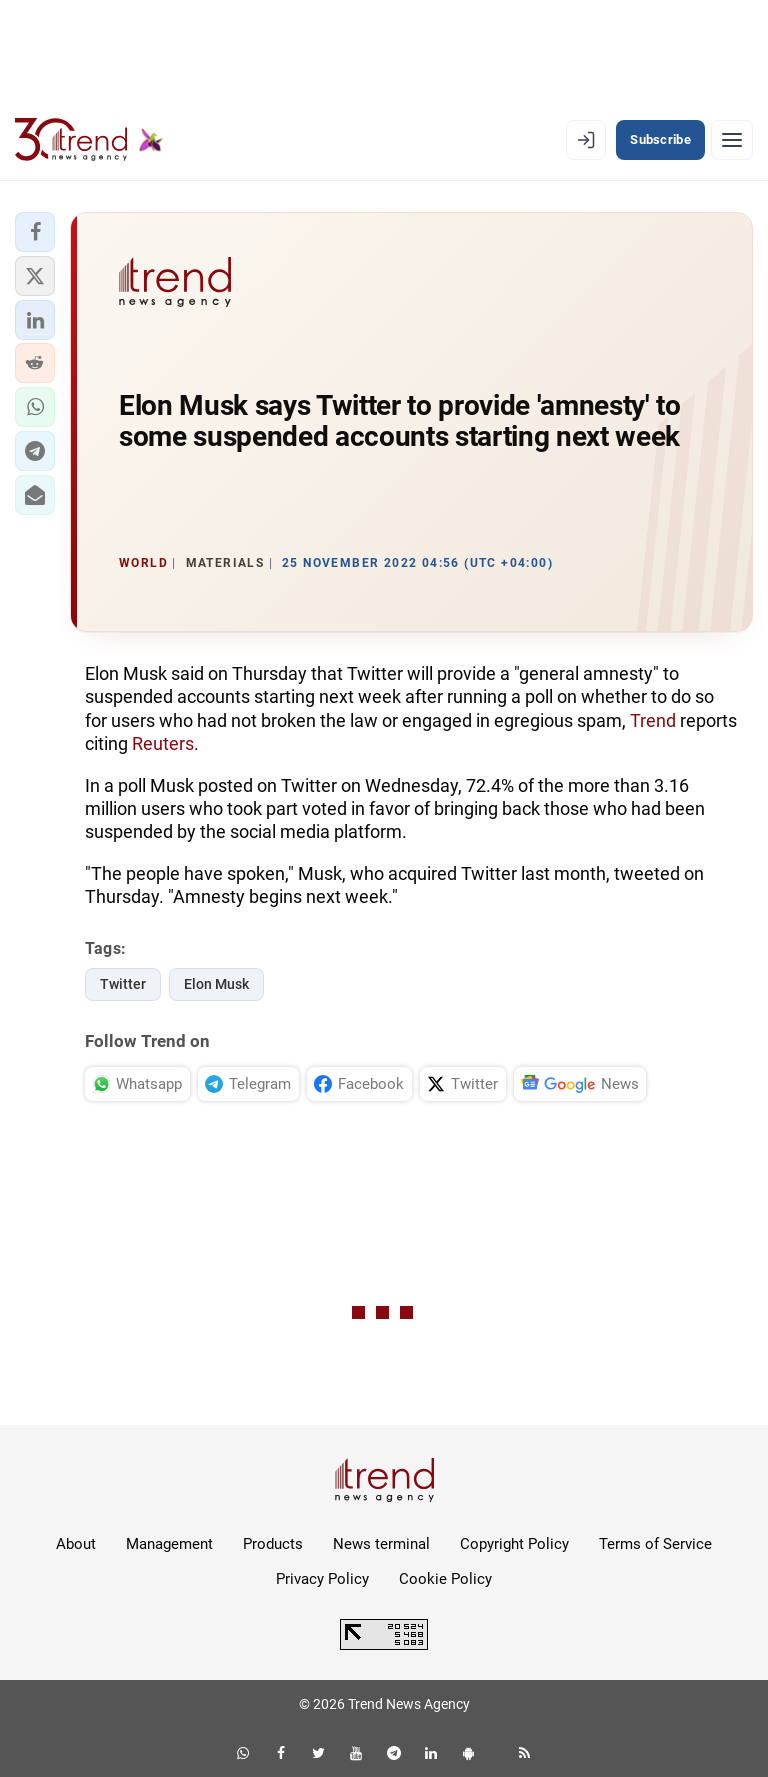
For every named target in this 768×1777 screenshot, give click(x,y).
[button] (35, 232)
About (76, 1544)
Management (169, 1544)
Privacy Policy (322, 1579)
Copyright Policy (514, 1544)
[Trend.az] (89, 140)
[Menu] (732, 140)
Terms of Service (655, 1544)
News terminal (381, 1544)
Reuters (163, 743)
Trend (653, 720)
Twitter (123, 984)
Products (273, 1544)
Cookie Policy (445, 1579)
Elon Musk (216, 984)
